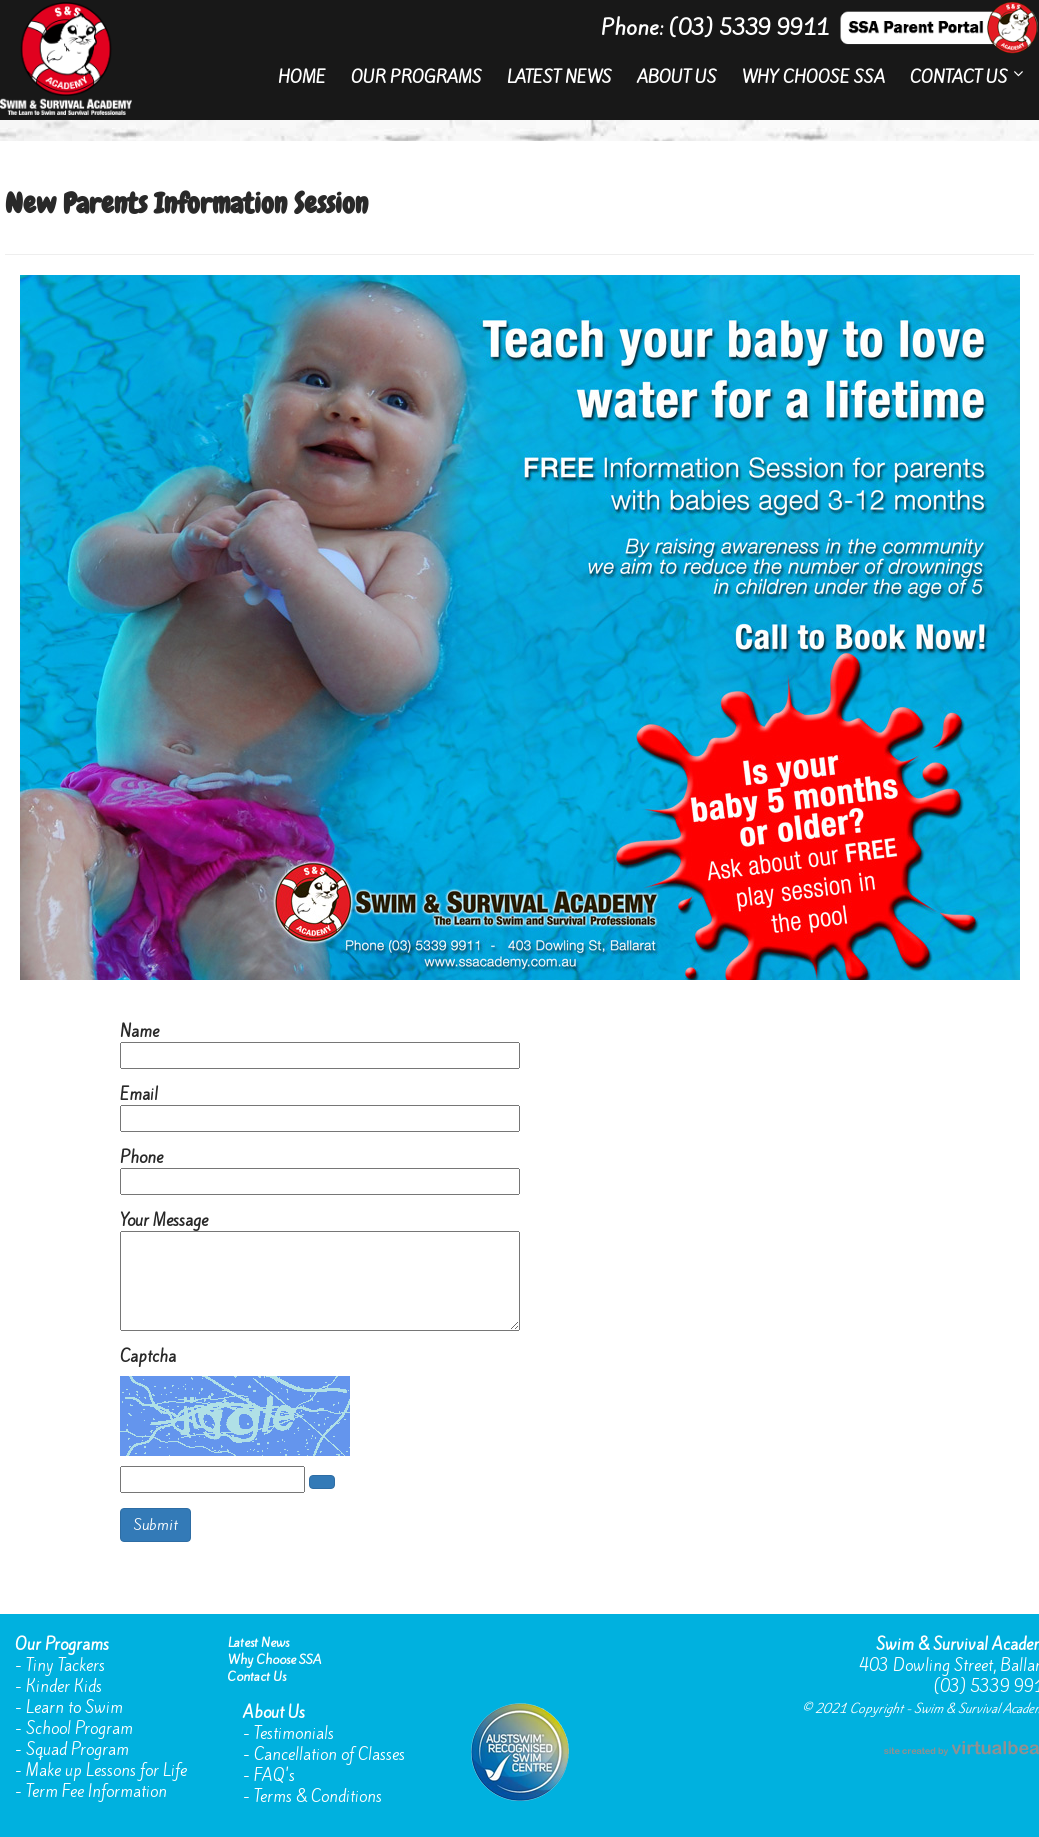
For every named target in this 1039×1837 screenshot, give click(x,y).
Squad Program (77, 1749)
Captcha (148, 1356)
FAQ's (274, 1775)
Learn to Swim (74, 1707)
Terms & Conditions (318, 1796)
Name (139, 1031)
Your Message (164, 1220)
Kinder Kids (64, 1686)
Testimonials (294, 1733)
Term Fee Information (96, 1791)
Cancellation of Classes (329, 1754)
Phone (141, 1157)
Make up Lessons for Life (106, 1770)
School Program (79, 1728)
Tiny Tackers (65, 1665)
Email (139, 1094)
